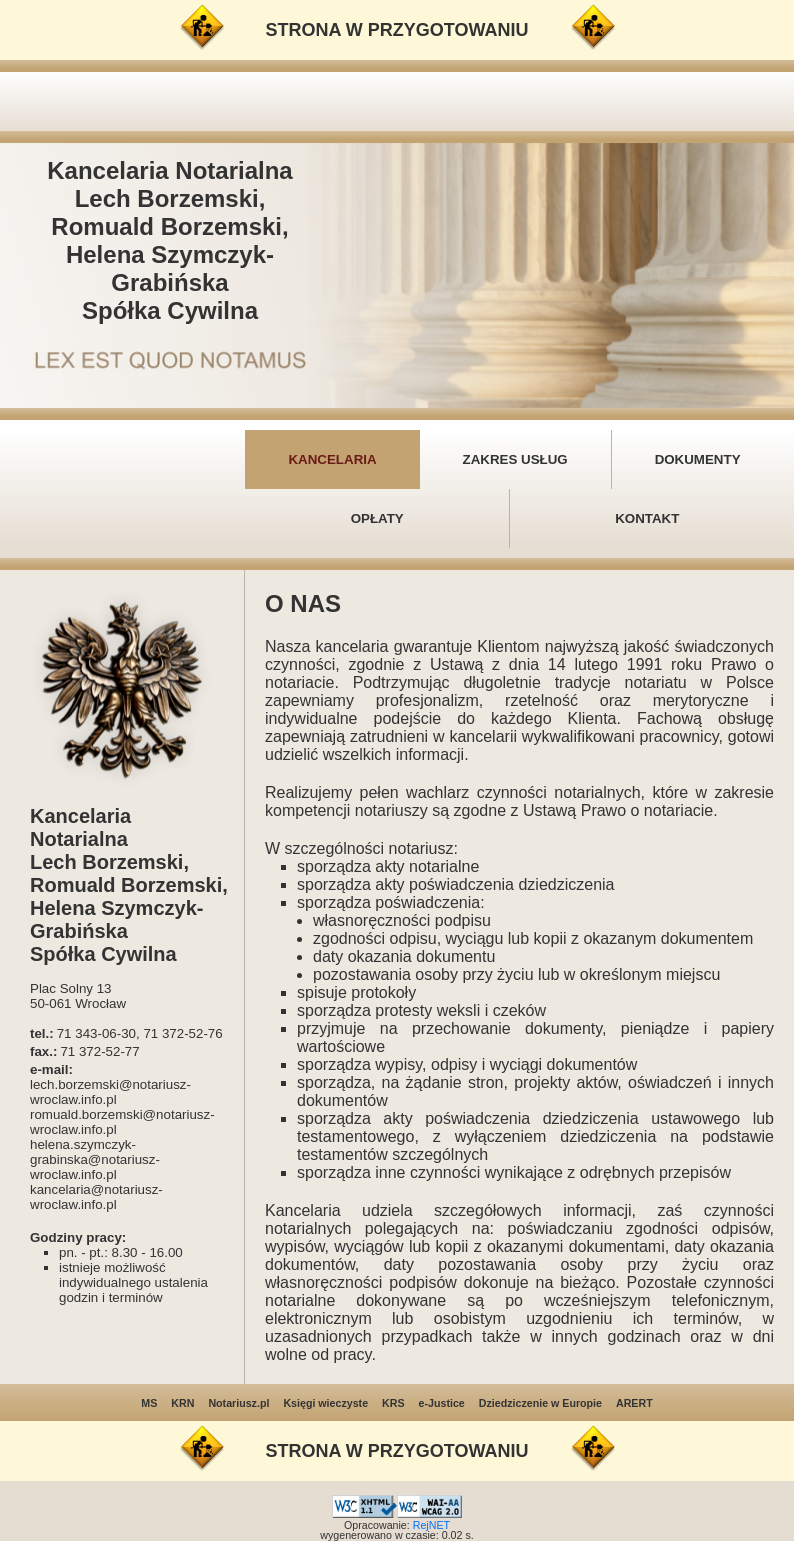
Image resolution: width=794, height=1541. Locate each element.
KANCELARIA (332, 459)
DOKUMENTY (698, 459)
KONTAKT (647, 518)
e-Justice (442, 1403)
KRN (182, 1403)
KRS (393, 1403)
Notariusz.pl (238, 1403)
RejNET (431, 1525)
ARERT (634, 1403)
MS (149, 1403)
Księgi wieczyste (325, 1403)
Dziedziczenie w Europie (540, 1403)
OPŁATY (377, 518)
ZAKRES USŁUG (515, 459)
